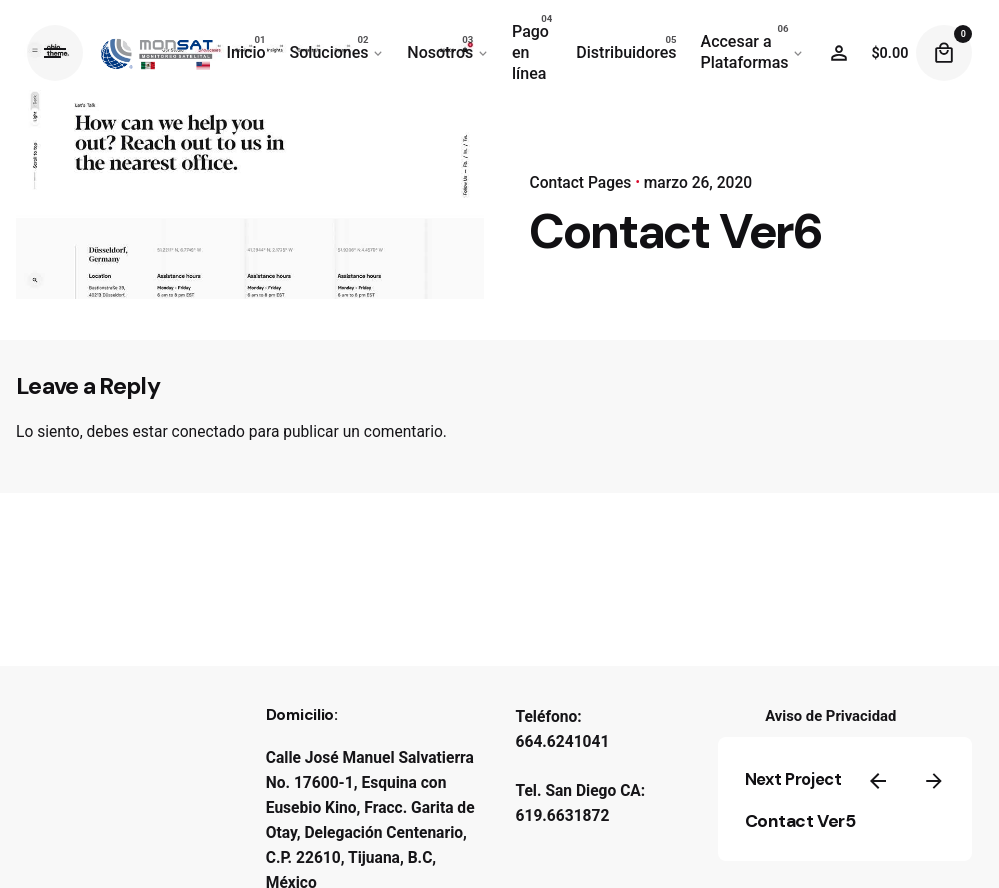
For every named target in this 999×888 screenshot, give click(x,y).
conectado (208, 432)
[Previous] (878, 781)
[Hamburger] (55, 53)
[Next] (934, 781)
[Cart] (944, 53)
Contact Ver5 (800, 821)
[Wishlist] (839, 53)
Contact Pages (580, 183)
